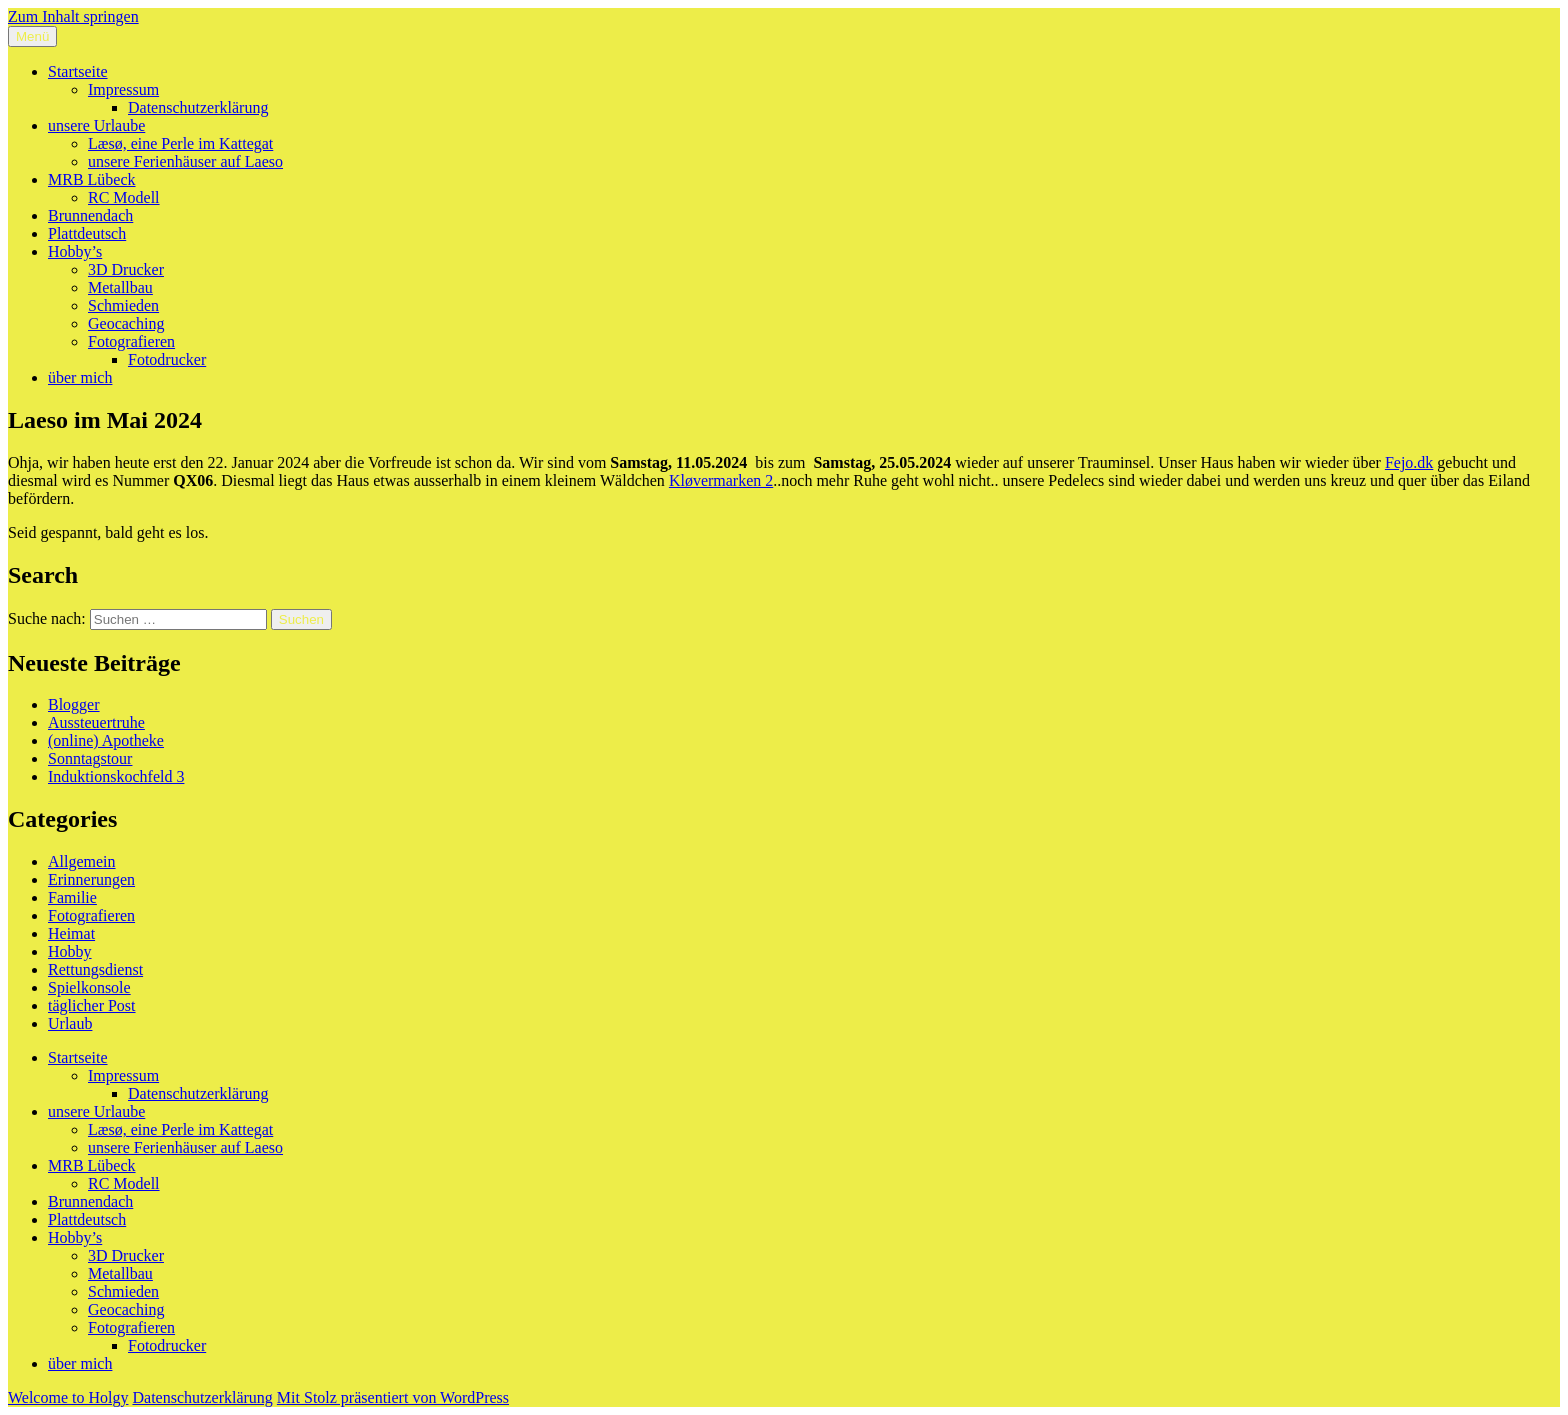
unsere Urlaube (96, 125)
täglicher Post (92, 1005)
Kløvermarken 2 (721, 480)
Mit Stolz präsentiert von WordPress (393, 1397)
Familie (72, 897)
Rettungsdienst (95, 969)
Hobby (70, 951)
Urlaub (70, 1023)
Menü (32, 36)
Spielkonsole (89, 987)
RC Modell (124, 197)
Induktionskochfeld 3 (116, 776)
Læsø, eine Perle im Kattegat (180, 143)
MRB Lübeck (92, 179)
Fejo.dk (1409, 462)
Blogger (74, 704)
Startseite (78, 71)
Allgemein (82, 861)
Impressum (123, 89)
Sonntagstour (90, 758)
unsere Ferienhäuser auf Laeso (185, 161)
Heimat (71, 933)
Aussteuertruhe (96, 722)
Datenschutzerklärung (198, 107)
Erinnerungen (91, 879)
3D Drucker (126, 269)
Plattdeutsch (87, 233)
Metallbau (120, 287)
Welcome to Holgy (68, 1397)
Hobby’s (75, 251)
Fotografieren (131, 341)
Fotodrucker (167, 359)
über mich (80, 377)
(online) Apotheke (106, 740)
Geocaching (126, 323)
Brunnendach (90, 215)
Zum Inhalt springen (73, 16)
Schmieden (123, 305)
